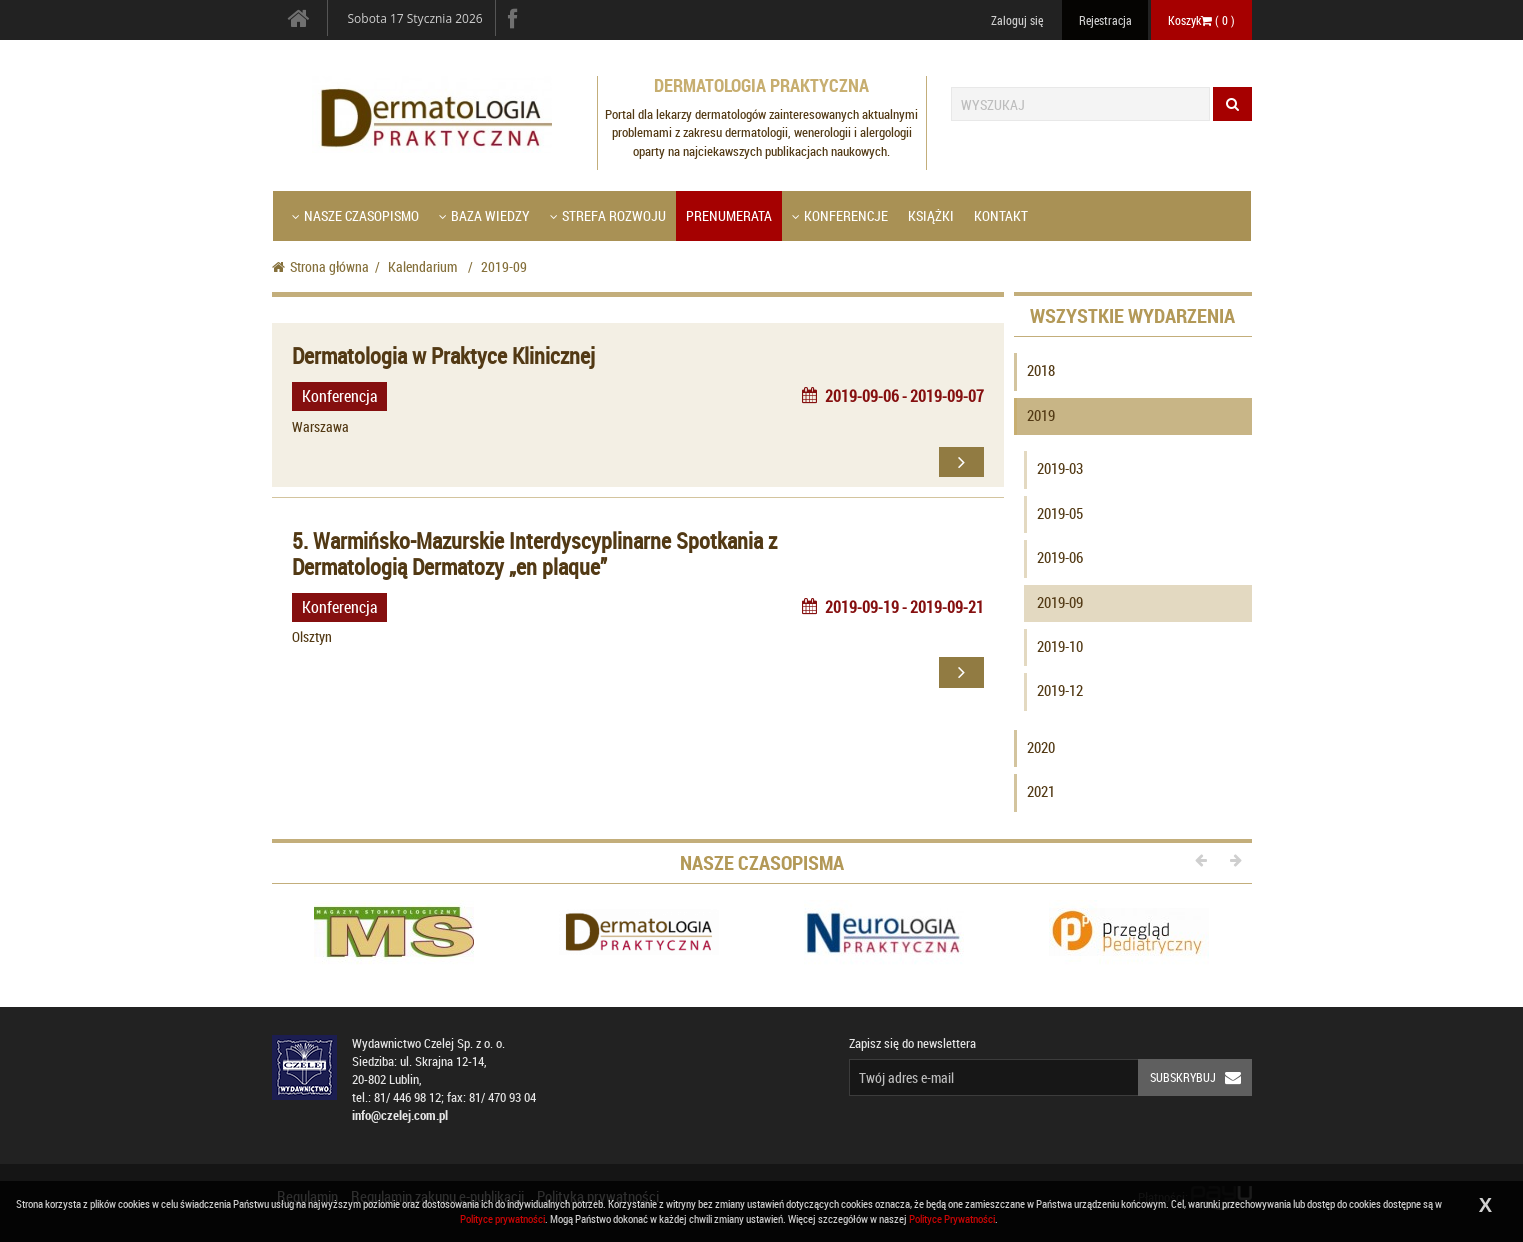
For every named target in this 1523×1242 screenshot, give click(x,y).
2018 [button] (1041, 370)
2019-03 (1060, 468)
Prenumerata (729, 215)
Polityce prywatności (502, 1218)
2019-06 (1060, 557)
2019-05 (1060, 513)
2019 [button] (1041, 415)
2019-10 (1060, 646)
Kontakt (1001, 215)
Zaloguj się (1017, 20)
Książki (931, 215)
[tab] (1133, 375)
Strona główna (320, 266)
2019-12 (1060, 690)
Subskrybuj (1201, 1077)
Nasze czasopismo (355, 215)
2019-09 (1060, 602)
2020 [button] (1041, 747)
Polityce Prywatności (952, 1218)
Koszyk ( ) (1201, 20)
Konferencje (840, 215)
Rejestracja (1105, 20)
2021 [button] (1041, 791)
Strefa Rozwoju (608, 215)
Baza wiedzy (484, 215)
